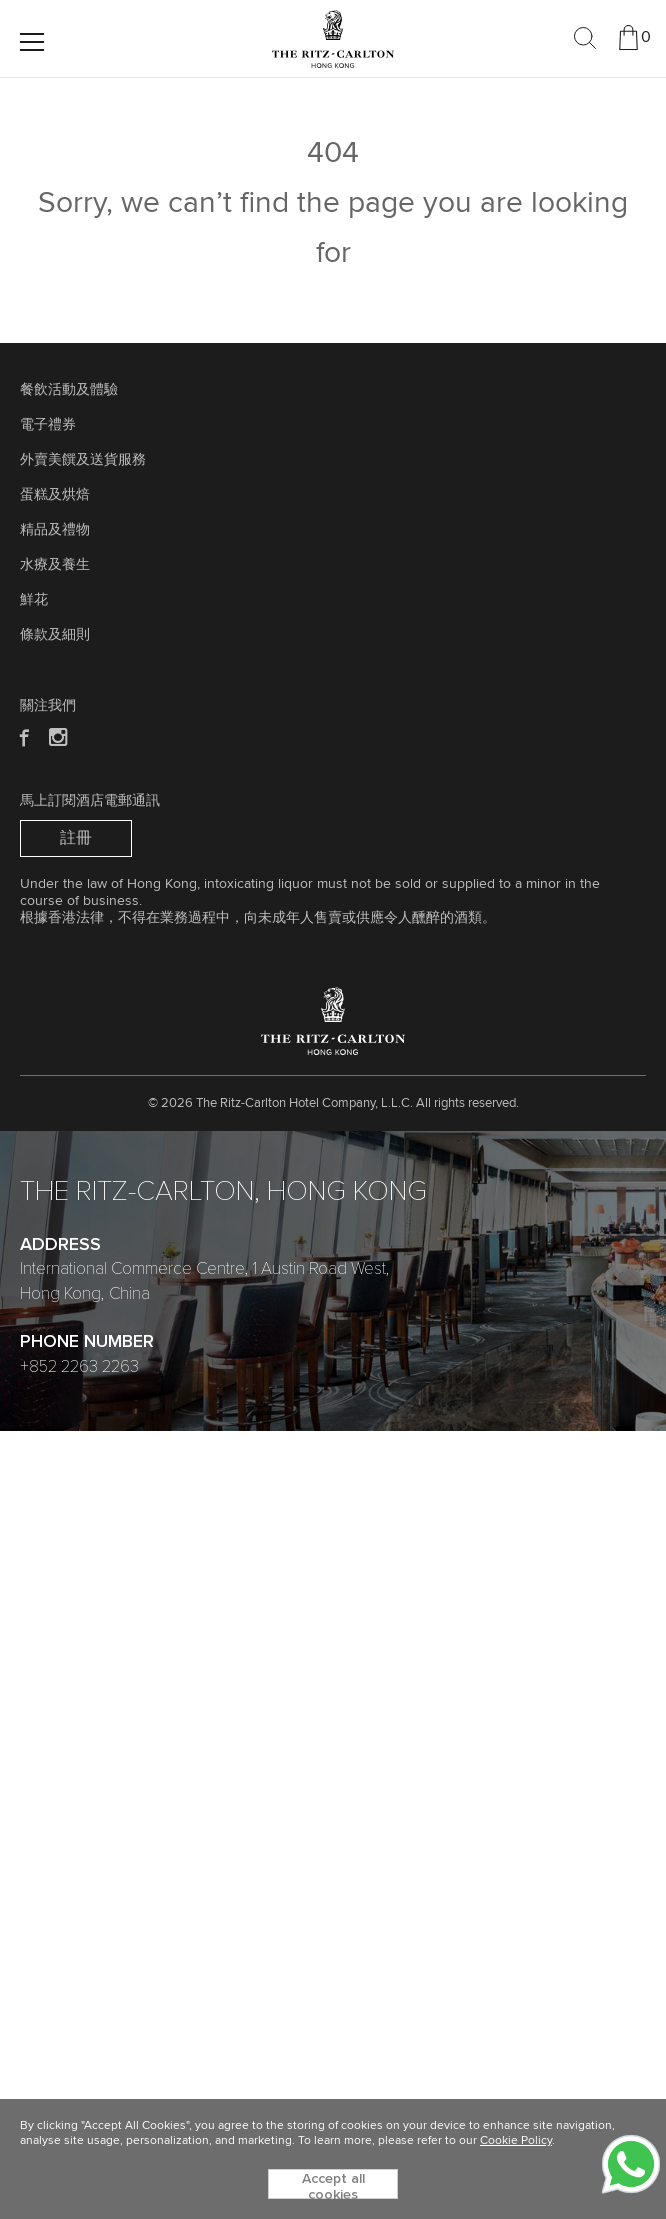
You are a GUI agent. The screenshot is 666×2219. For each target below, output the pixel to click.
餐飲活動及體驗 (69, 390)
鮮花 (34, 600)
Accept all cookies (333, 2185)
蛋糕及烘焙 (55, 495)
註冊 (76, 838)
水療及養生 (55, 565)
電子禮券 (48, 425)
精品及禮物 (55, 530)
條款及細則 (55, 635)
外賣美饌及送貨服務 (83, 460)
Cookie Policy (516, 2141)
